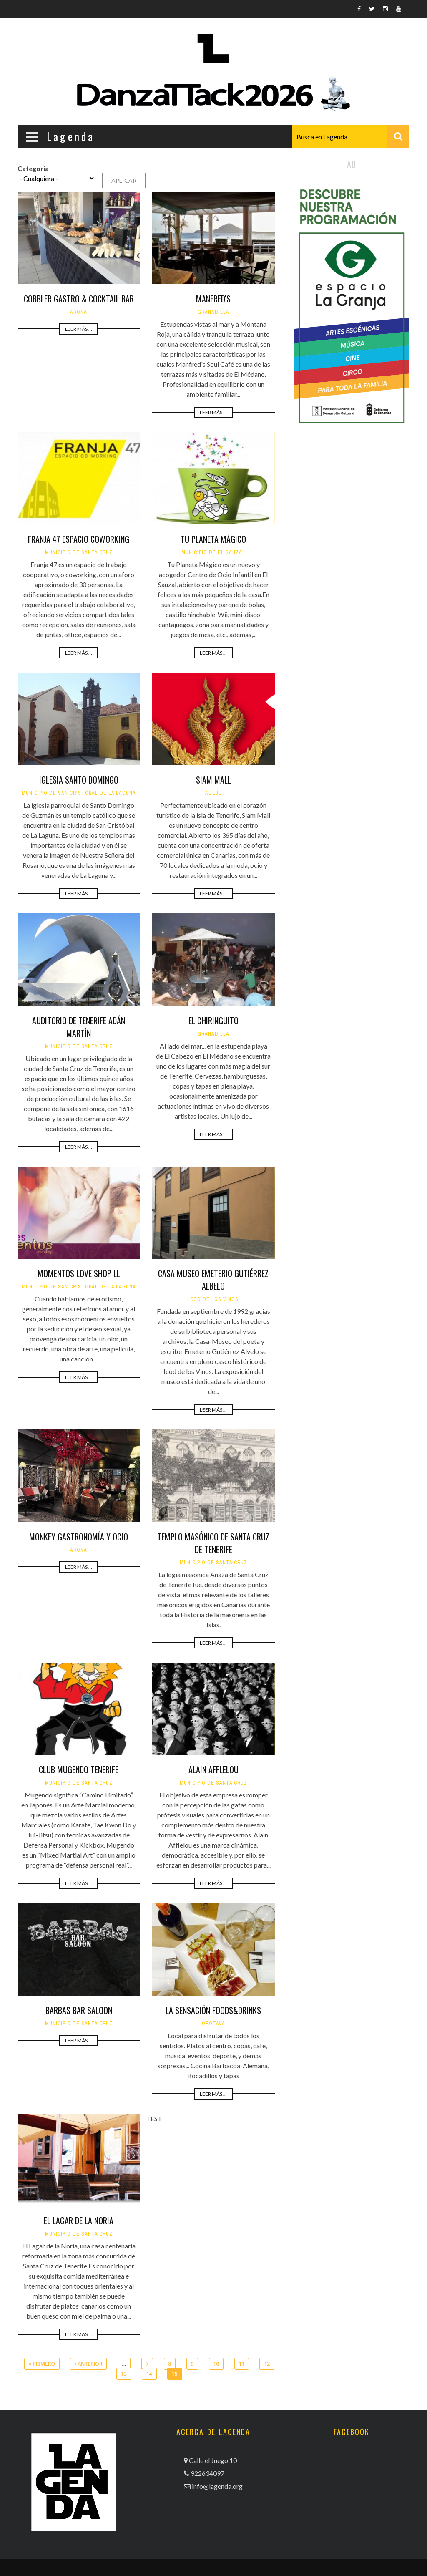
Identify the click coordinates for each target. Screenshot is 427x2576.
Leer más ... (78, 329)
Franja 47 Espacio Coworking (78, 539)
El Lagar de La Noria (78, 2220)
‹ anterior (88, 2363)
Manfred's (213, 298)
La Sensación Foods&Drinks (213, 2010)
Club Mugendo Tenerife (78, 1769)
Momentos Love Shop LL (79, 1273)
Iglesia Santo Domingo (78, 780)
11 (242, 2363)
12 (267, 2363)
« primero (42, 2363)
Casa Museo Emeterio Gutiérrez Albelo (213, 1279)
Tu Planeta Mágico (213, 539)
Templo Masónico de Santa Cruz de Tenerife (213, 1542)
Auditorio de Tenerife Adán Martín (78, 1026)
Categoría (33, 168)
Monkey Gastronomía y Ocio (78, 1536)
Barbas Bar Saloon (78, 2010)
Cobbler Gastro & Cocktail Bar (79, 298)
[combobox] (350, 136)
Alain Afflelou (213, 1769)
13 (124, 2373)
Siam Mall (213, 780)
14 (149, 2373)
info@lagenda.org (217, 2486)
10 (216, 2363)
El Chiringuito (213, 1020)
